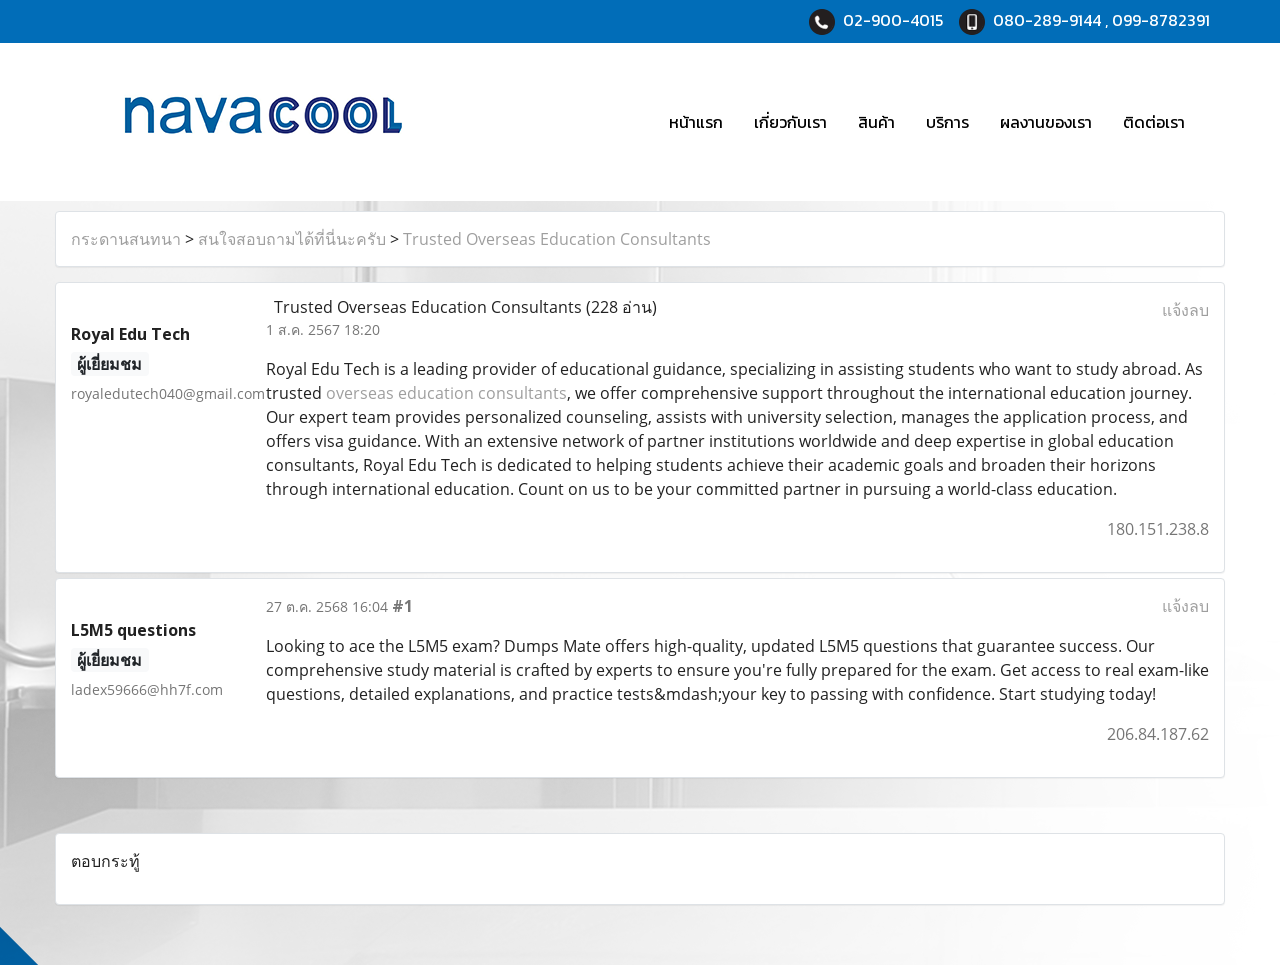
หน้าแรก (696, 122)
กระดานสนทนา (126, 239)
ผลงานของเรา (1046, 122)
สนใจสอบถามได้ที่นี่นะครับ (292, 239)
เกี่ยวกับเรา (790, 122)
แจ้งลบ (1185, 310)
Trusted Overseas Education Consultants (557, 239)
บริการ (947, 122)
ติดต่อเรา (1154, 122)
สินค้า (876, 122)
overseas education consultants (446, 393)
